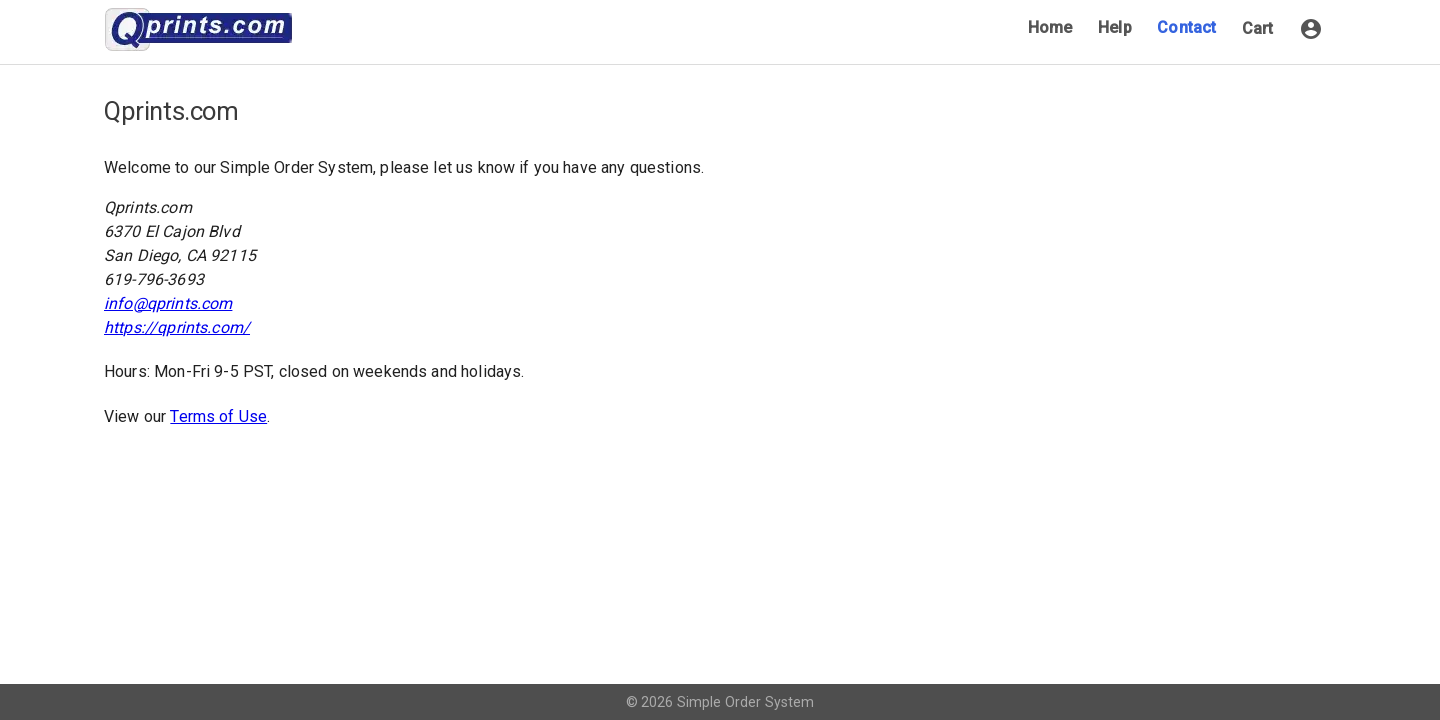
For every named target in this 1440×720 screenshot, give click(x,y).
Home (1050, 27)
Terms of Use (218, 416)
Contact (1186, 27)
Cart (1258, 28)
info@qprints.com (168, 303)
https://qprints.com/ (177, 327)
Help (1115, 27)
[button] (1311, 29)
